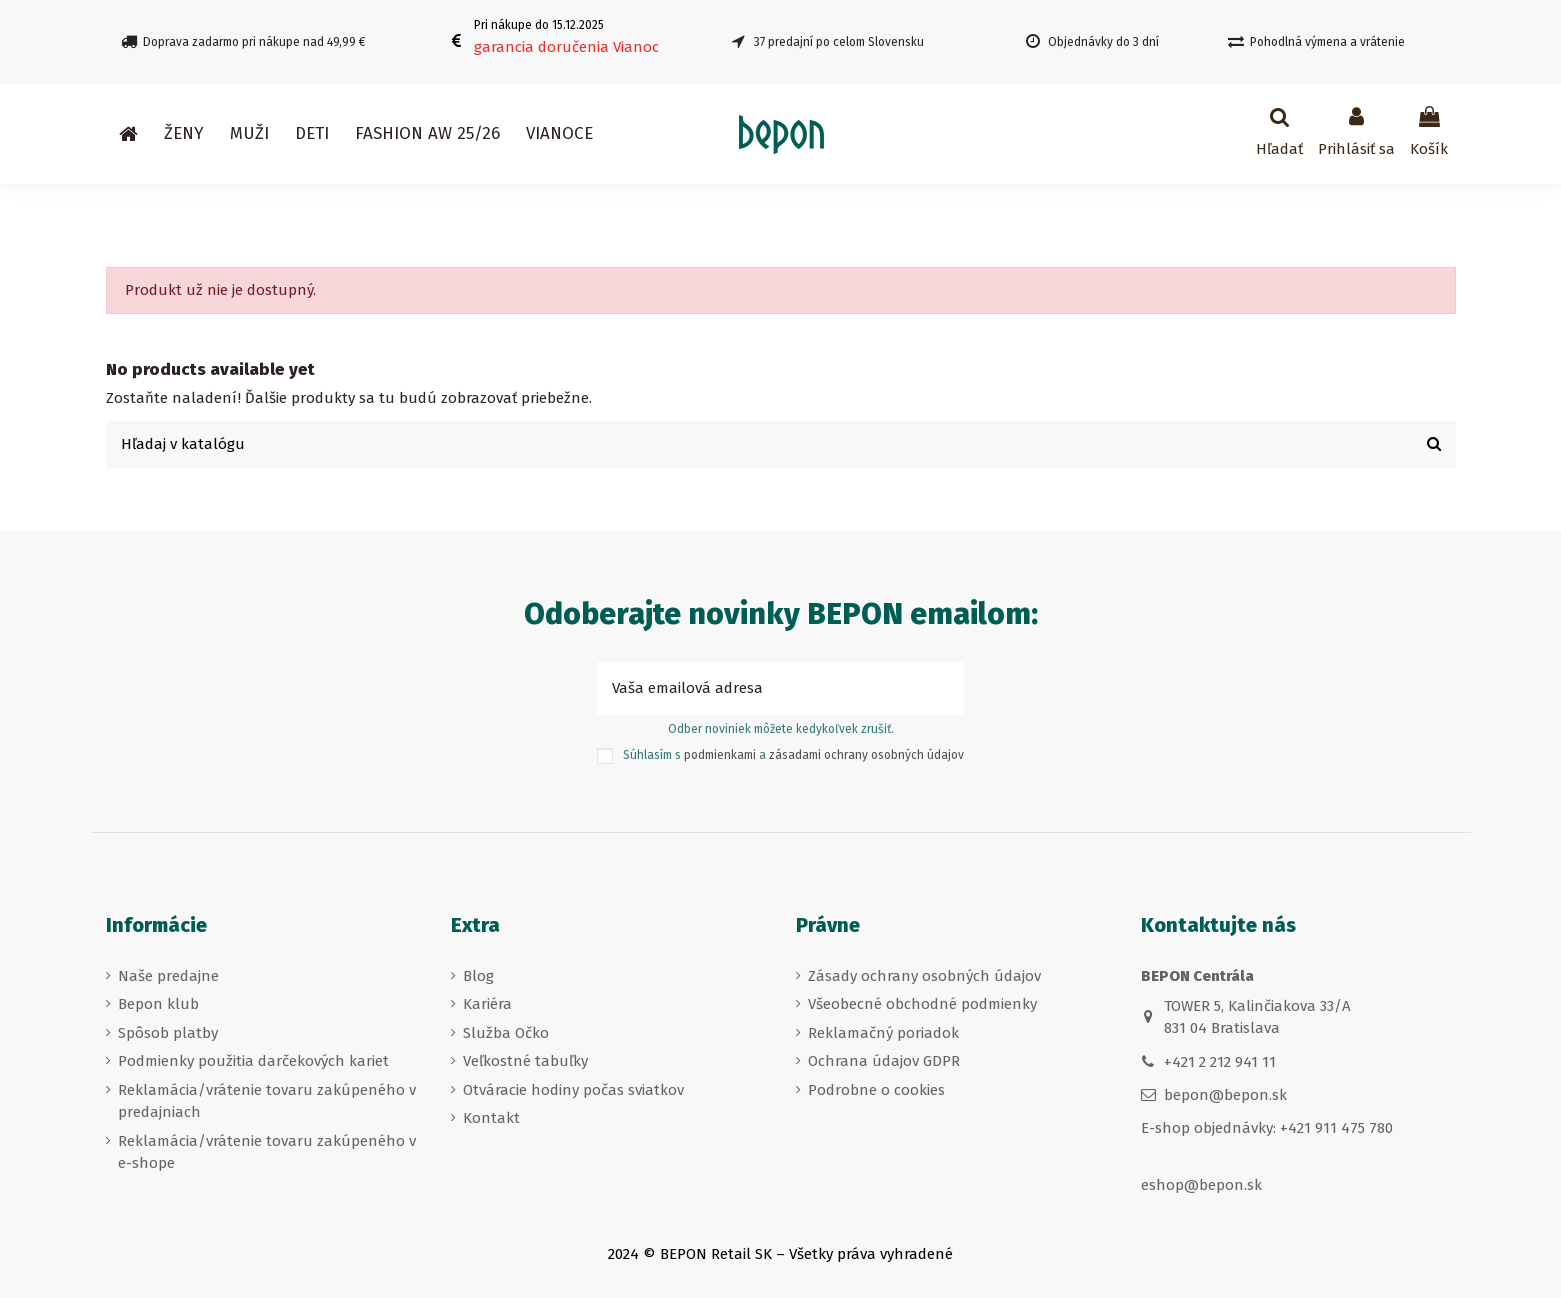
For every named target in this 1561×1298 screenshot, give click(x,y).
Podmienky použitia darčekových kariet (253, 1061)
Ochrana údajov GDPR (884, 1061)
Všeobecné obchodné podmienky (922, 1004)
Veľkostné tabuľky (525, 1061)
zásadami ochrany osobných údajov (866, 756)
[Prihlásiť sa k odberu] (941, 688)
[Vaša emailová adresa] (758, 688)
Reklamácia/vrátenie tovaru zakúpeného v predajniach (267, 1101)
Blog (478, 976)
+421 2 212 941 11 (1220, 1062)
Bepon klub (158, 1004)
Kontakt (491, 1118)
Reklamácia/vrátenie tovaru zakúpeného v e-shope (267, 1152)
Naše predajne (168, 976)
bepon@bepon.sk (1225, 1095)
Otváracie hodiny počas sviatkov (573, 1090)
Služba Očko (506, 1033)
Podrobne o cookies (876, 1090)
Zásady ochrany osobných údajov (924, 976)
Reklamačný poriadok (883, 1033)
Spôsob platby (168, 1033)
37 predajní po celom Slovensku (839, 42)
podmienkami (720, 756)
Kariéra (487, 1004)
